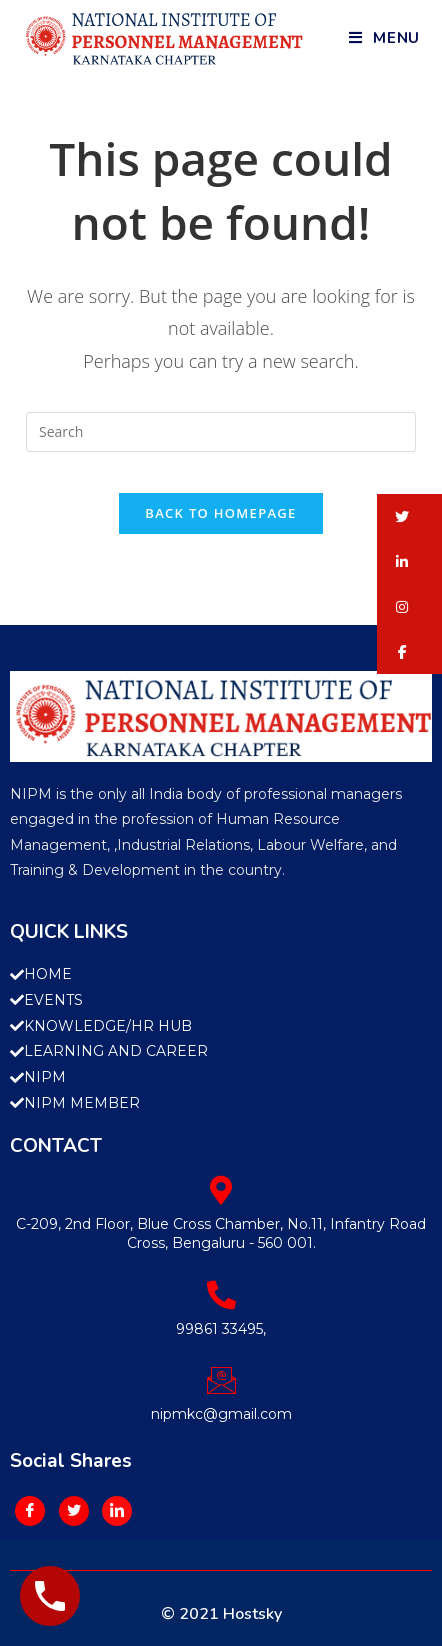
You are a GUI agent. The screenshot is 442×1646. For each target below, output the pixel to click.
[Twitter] (74, 1511)
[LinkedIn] (117, 1511)
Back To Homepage (220, 513)
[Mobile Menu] (384, 38)
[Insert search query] (221, 432)
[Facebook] (30, 1511)
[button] (409, 516)
